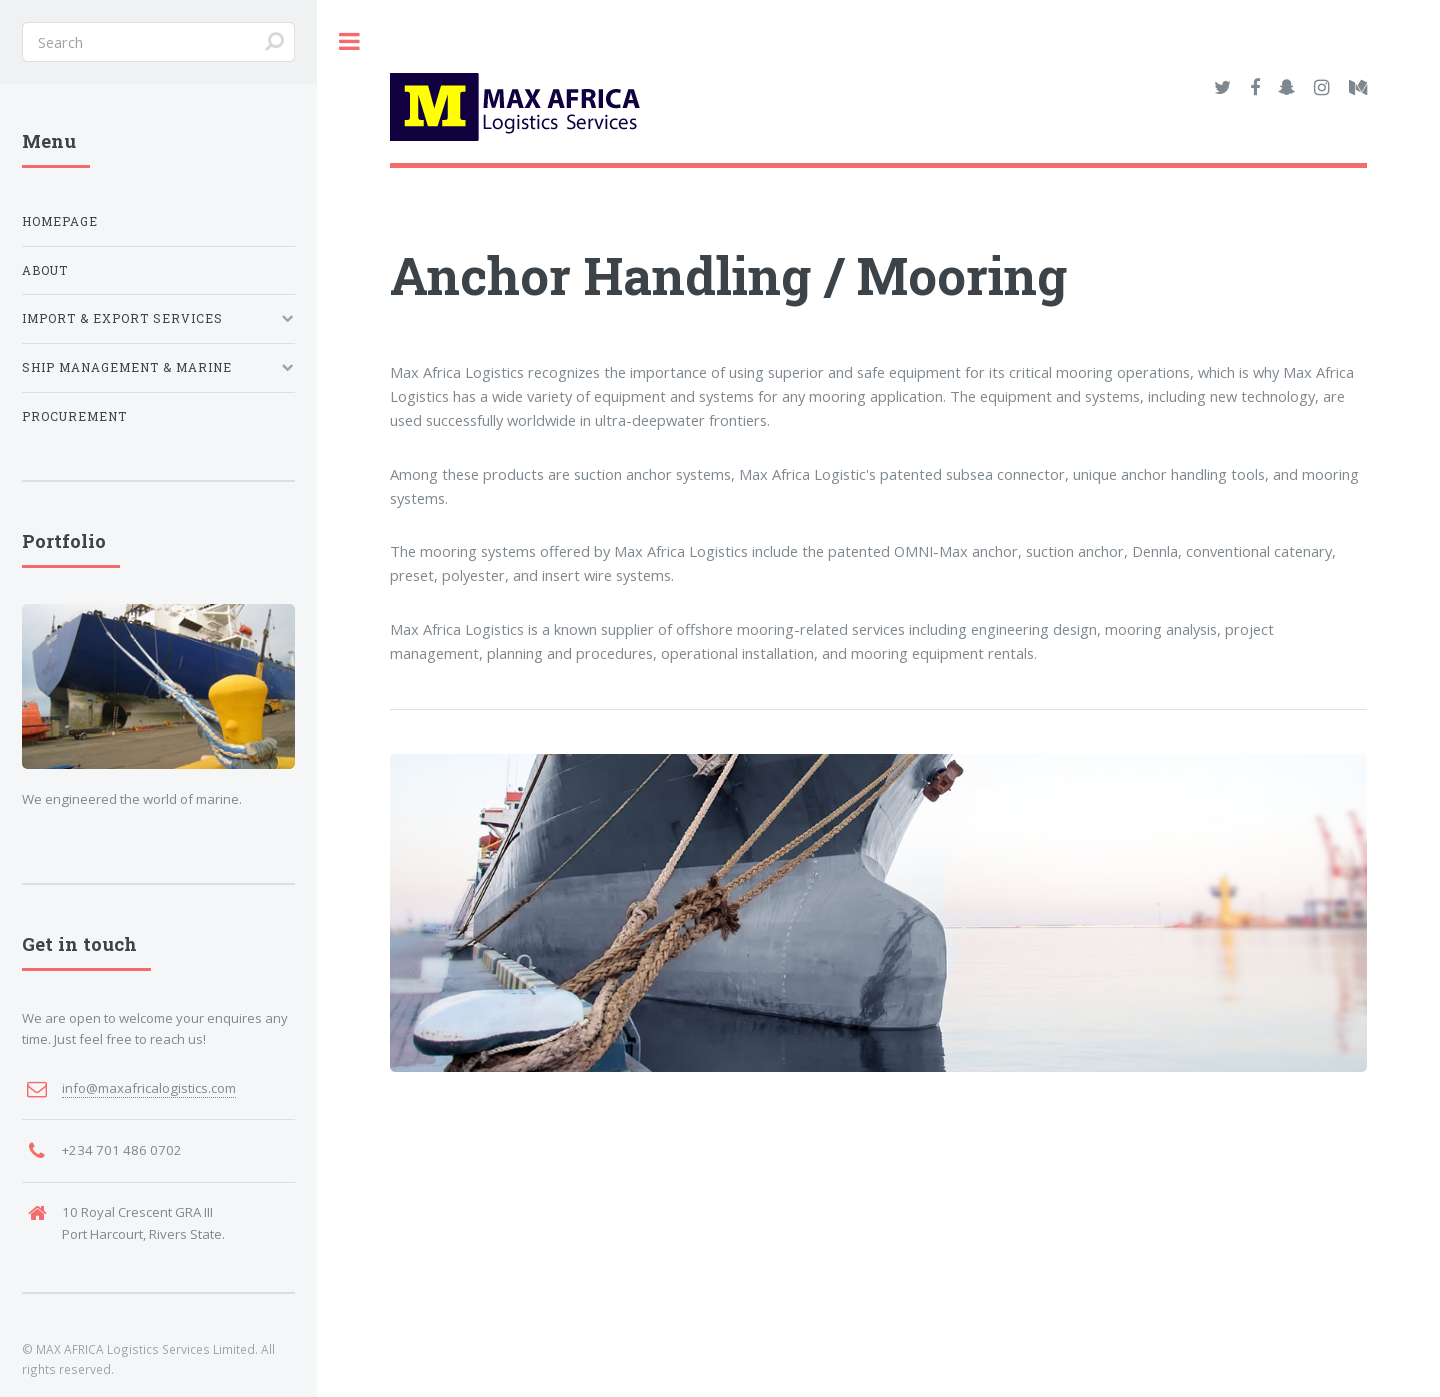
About (45, 270)
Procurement (74, 416)
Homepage (60, 221)
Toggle (350, 41)
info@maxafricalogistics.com (149, 1088)
